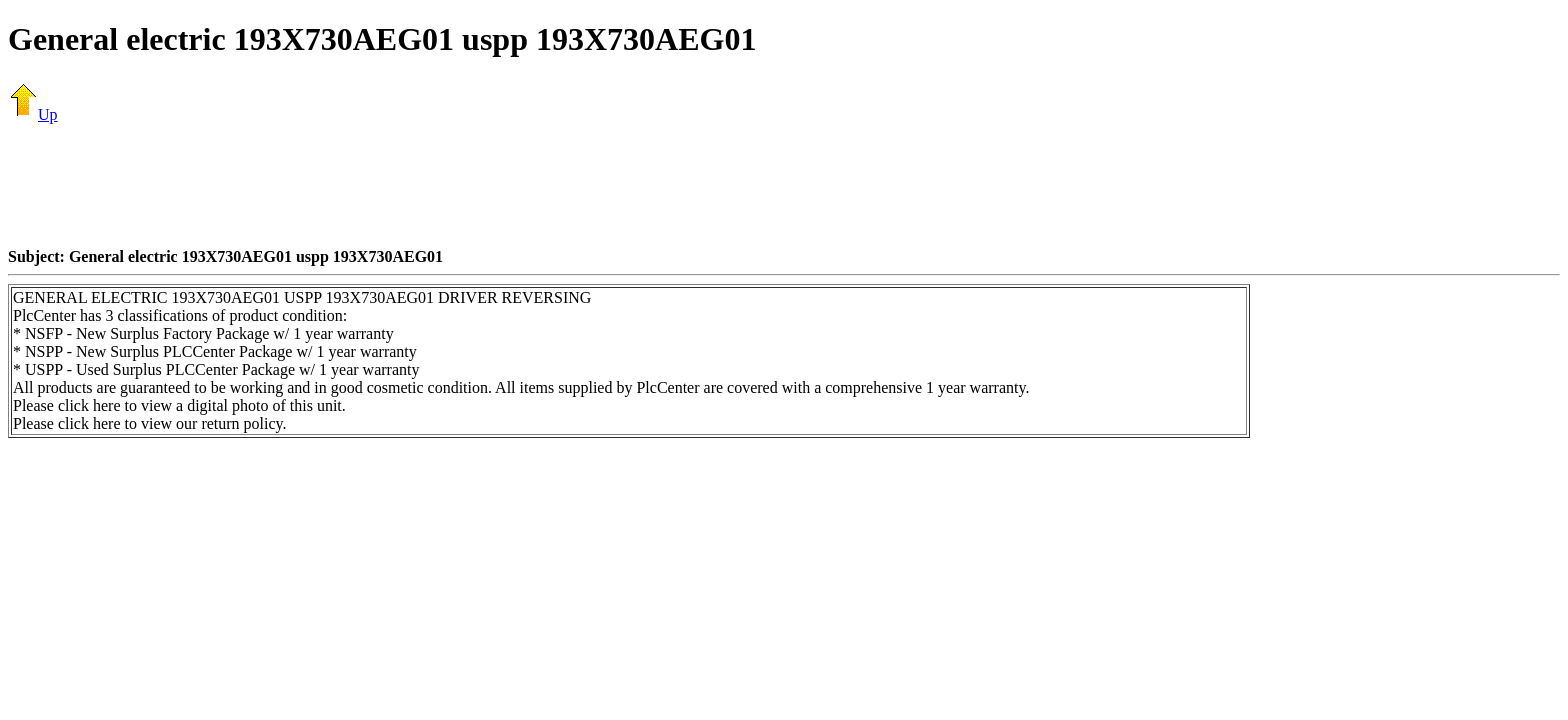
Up (33, 114)
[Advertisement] (784, 185)
